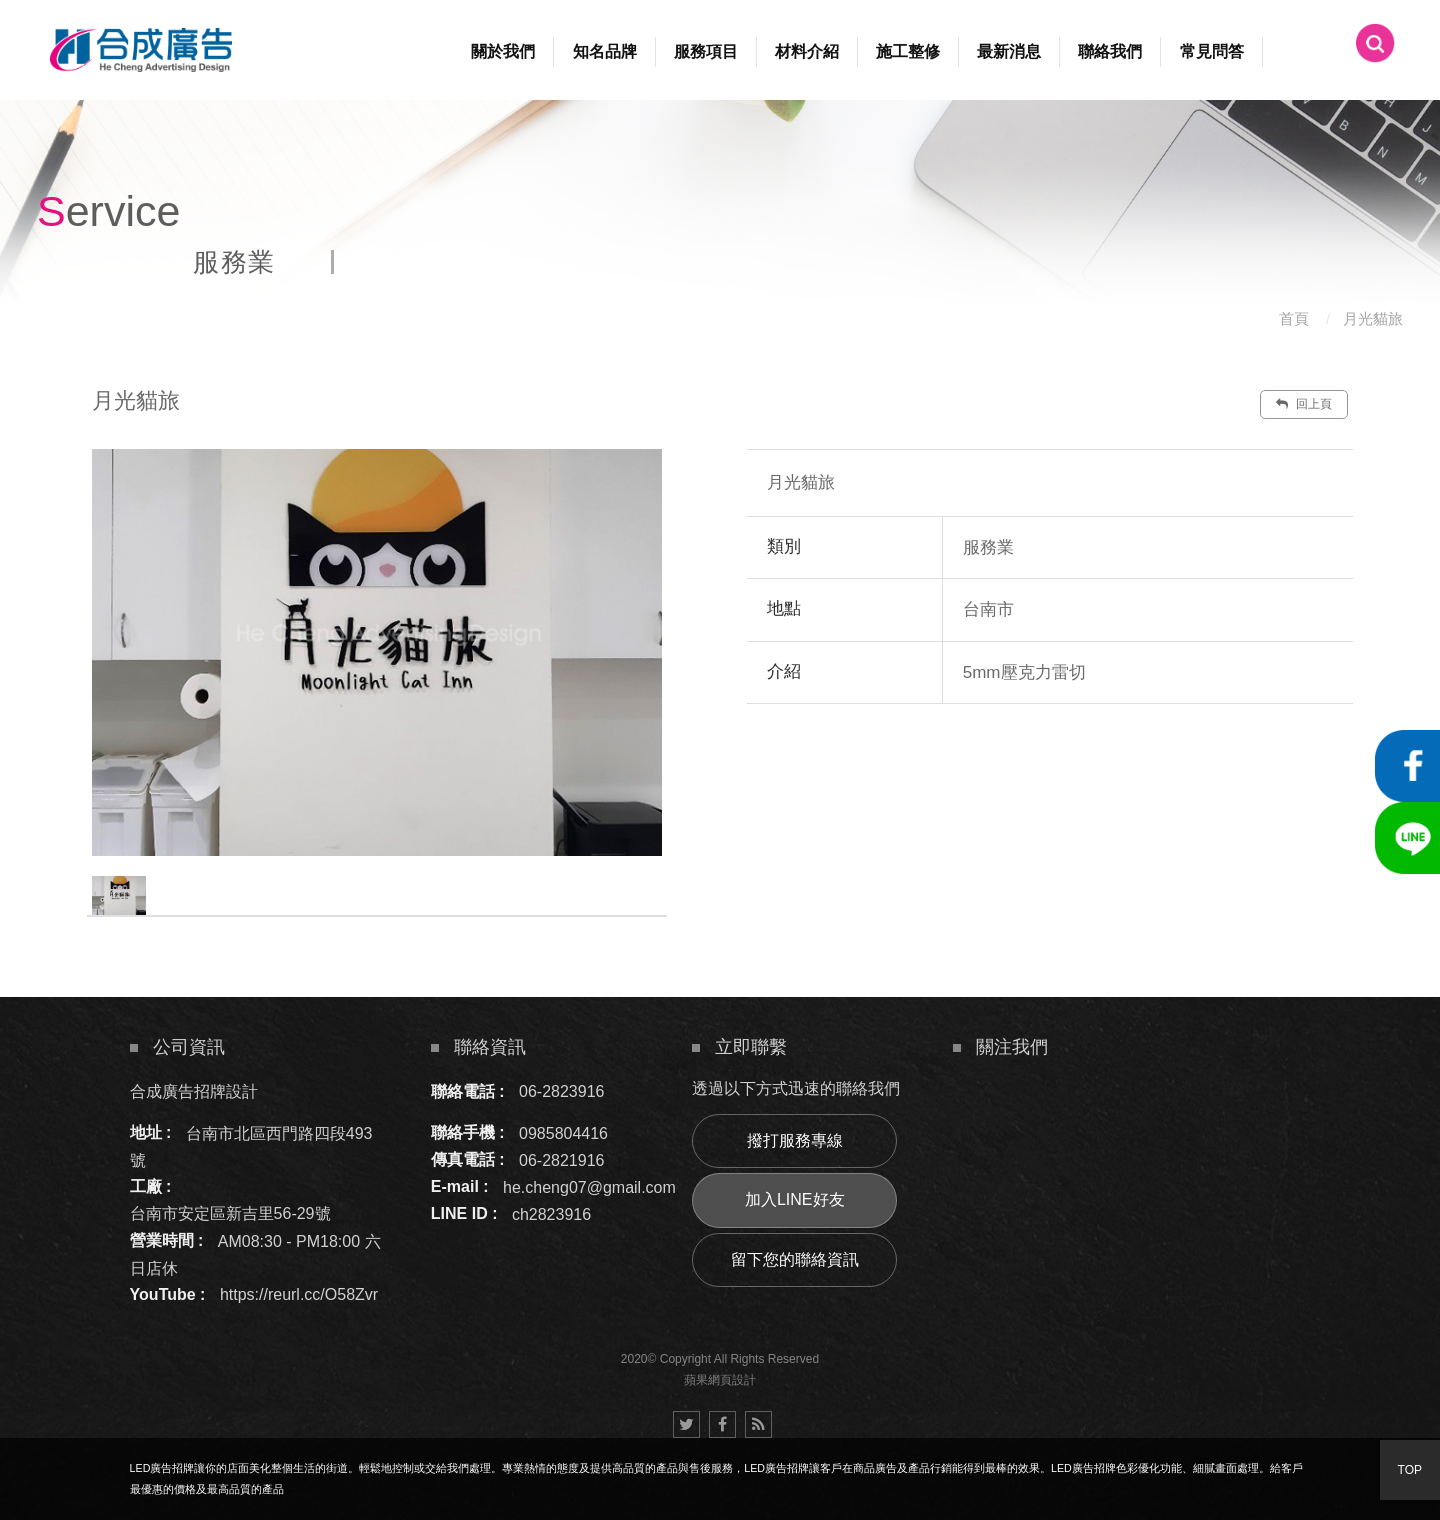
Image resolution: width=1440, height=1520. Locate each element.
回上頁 (1304, 404)
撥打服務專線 (795, 1140)
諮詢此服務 (1171, 764)
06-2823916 (561, 1091)
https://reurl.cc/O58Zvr (299, 1294)
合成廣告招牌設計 (194, 1091)
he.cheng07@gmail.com (589, 1186)
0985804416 (563, 1132)
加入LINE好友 (795, 1199)
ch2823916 (551, 1213)
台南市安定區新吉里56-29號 (230, 1213)
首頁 (1294, 318)
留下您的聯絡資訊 (795, 1259)
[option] (377, 652)
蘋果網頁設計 (720, 1380)
